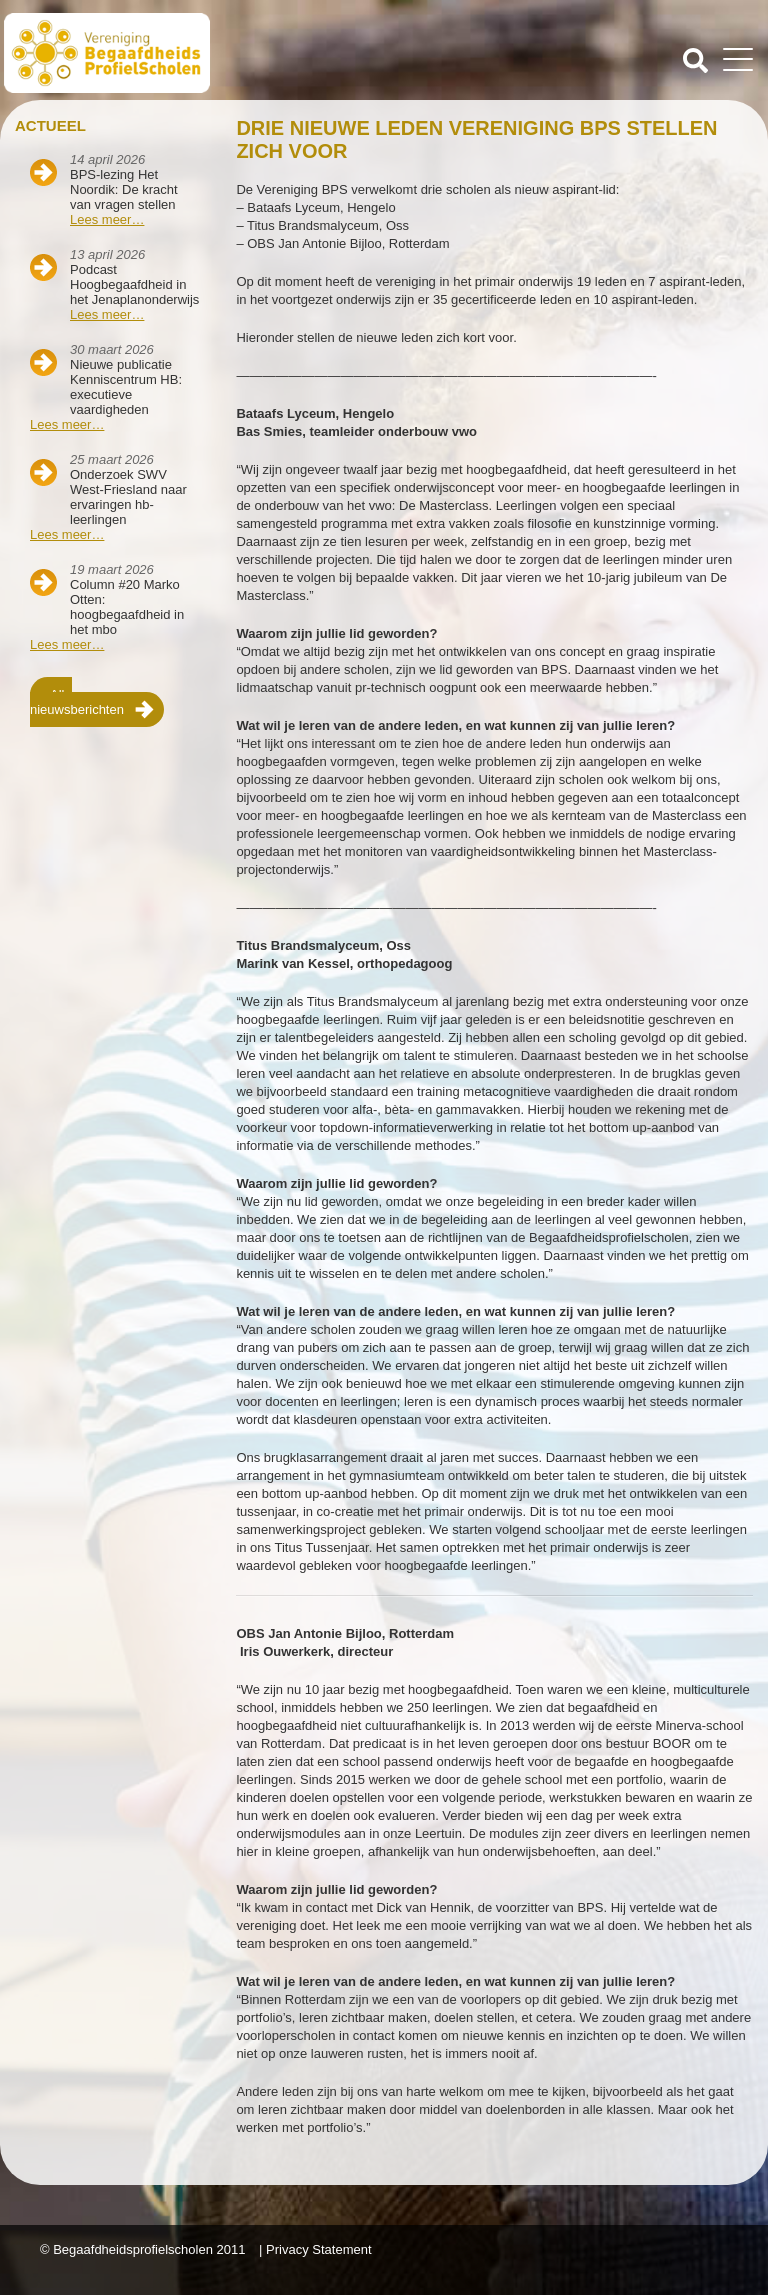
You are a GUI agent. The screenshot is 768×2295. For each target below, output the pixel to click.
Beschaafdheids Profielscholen (196, 53)
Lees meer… (107, 219)
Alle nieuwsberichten (77, 702)
